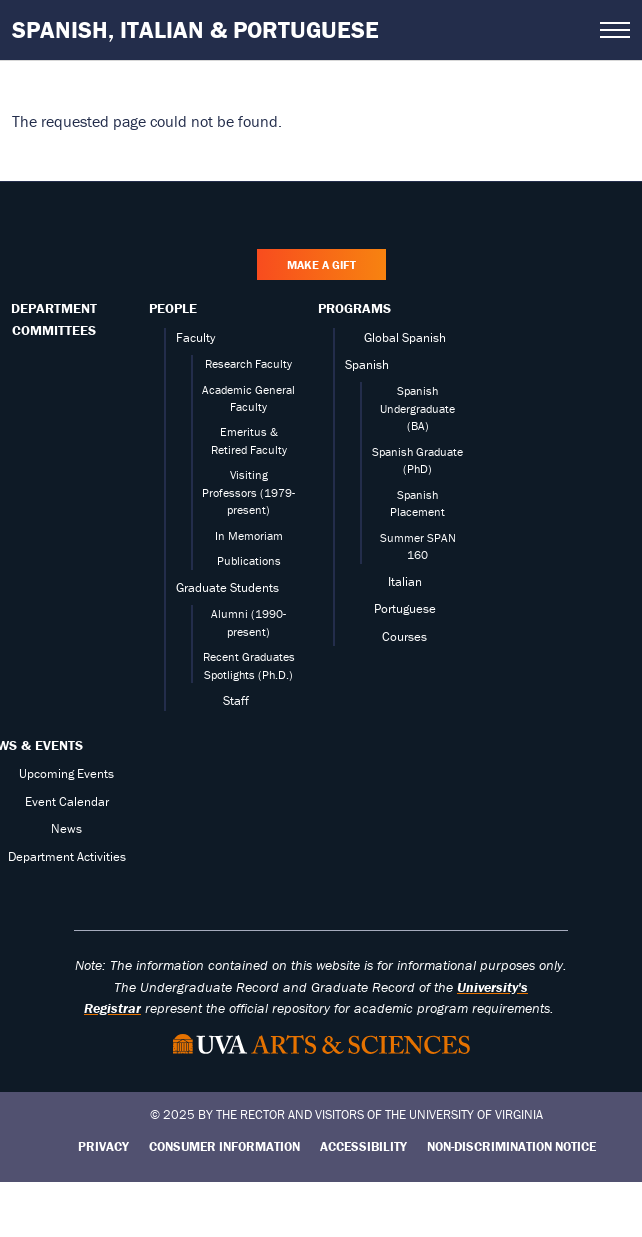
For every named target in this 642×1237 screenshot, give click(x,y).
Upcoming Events (66, 773)
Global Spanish (405, 337)
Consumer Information (224, 1146)
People (173, 308)
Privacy (103, 1146)
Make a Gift (321, 264)
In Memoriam (249, 535)
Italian (405, 581)
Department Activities (67, 856)
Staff (236, 700)
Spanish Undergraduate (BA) (417, 408)
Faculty (195, 337)
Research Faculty (248, 363)
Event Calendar (67, 801)
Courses (404, 636)
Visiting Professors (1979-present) (248, 492)
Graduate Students (227, 587)
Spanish (367, 364)
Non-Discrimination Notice (511, 1146)
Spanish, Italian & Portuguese (195, 29)
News (66, 828)
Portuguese (405, 608)
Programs (354, 308)
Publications (249, 560)
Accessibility (363, 1146)
